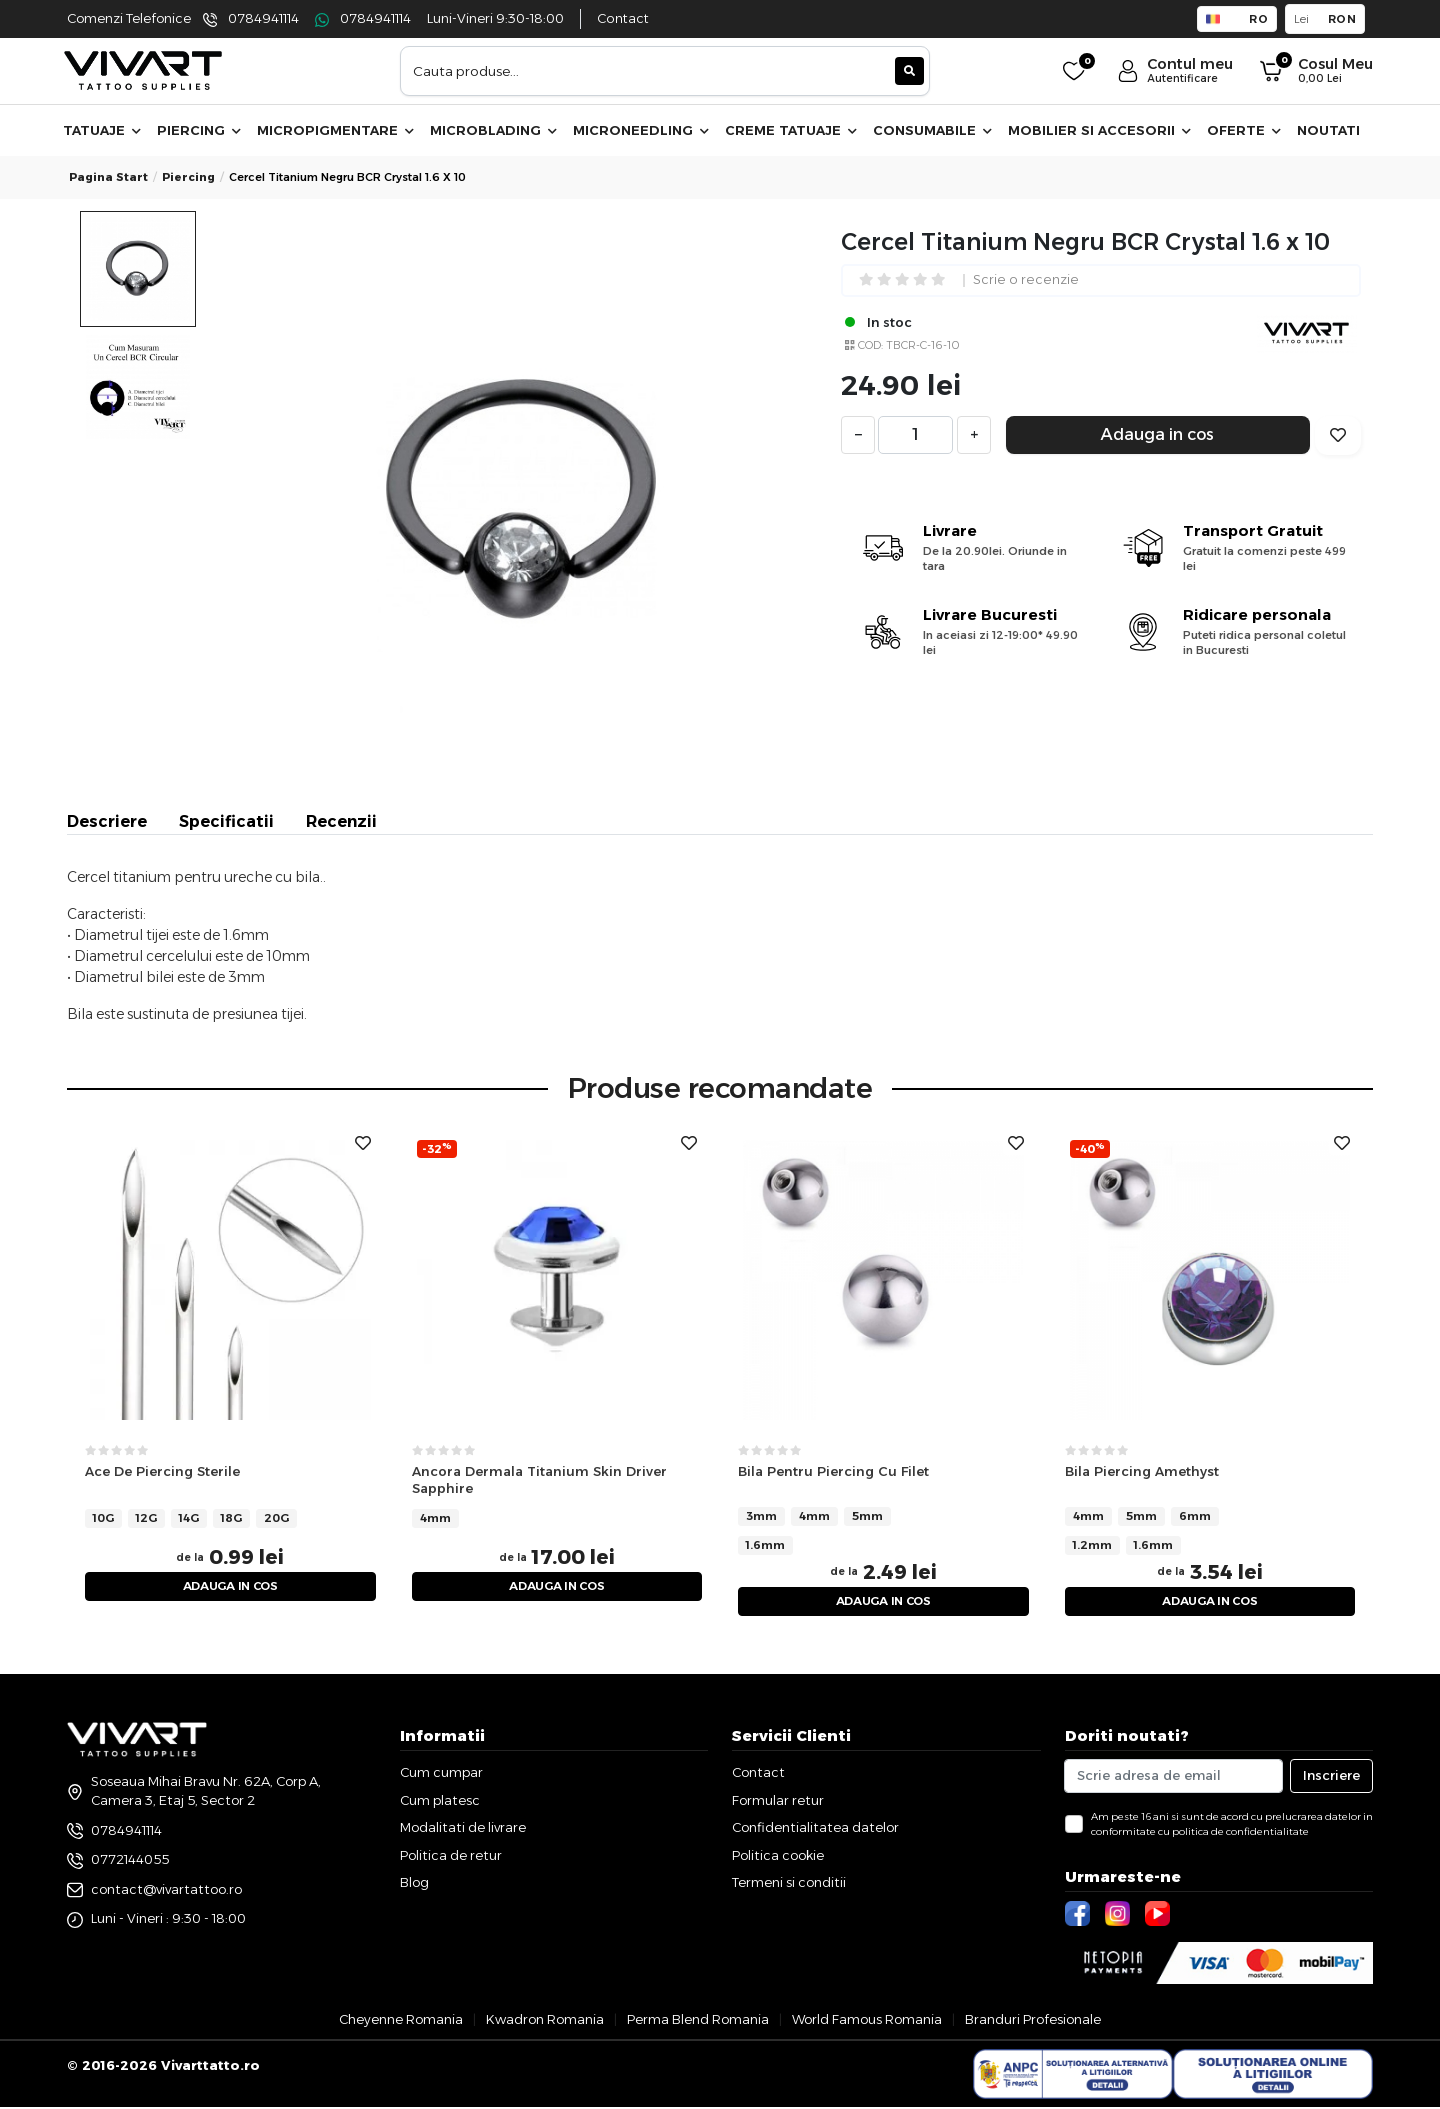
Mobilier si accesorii (1099, 130)
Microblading (493, 130)
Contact (623, 18)
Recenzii (341, 821)
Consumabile (932, 130)
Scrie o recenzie (1026, 280)
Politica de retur (451, 1857)
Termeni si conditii (789, 1885)
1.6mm (765, 1545)
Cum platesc (440, 1802)
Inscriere (1331, 1778)
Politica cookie (778, 1857)
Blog (414, 1885)
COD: (870, 345)
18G (231, 1517)
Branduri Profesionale (1033, 2021)
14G (189, 1517)
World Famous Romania (867, 2021)
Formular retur (778, 1802)
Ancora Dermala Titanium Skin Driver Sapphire (539, 1479)
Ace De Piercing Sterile (162, 1471)
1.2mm (1092, 1545)
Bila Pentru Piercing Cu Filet (833, 1471)
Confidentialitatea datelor (815, 1830)
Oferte (1244, 130)
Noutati (1328, 130)
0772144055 (130, 1861)
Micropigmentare (335, 130)
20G (276, 1517)
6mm (1195, 1516)
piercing (188, 177)
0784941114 (263, 18)
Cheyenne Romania (401, 2021)
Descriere (107, 821)
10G (103, 1517)
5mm (867, 1516)
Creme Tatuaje (791, 130)
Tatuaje (102, 130)
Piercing (199, 130)
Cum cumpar (441, 1775)
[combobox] (665, 71)
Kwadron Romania (545, 2021)
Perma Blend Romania (698, 2021)
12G (146, 1517)
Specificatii (226, 821)
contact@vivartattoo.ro (166, 1891)
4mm (435, 1517)
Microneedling (641, 130)
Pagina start (108, 177)
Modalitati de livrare (463, 1830)
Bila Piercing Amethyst (1142, 1471)
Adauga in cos (1157, 434)
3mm (761, 1516)
